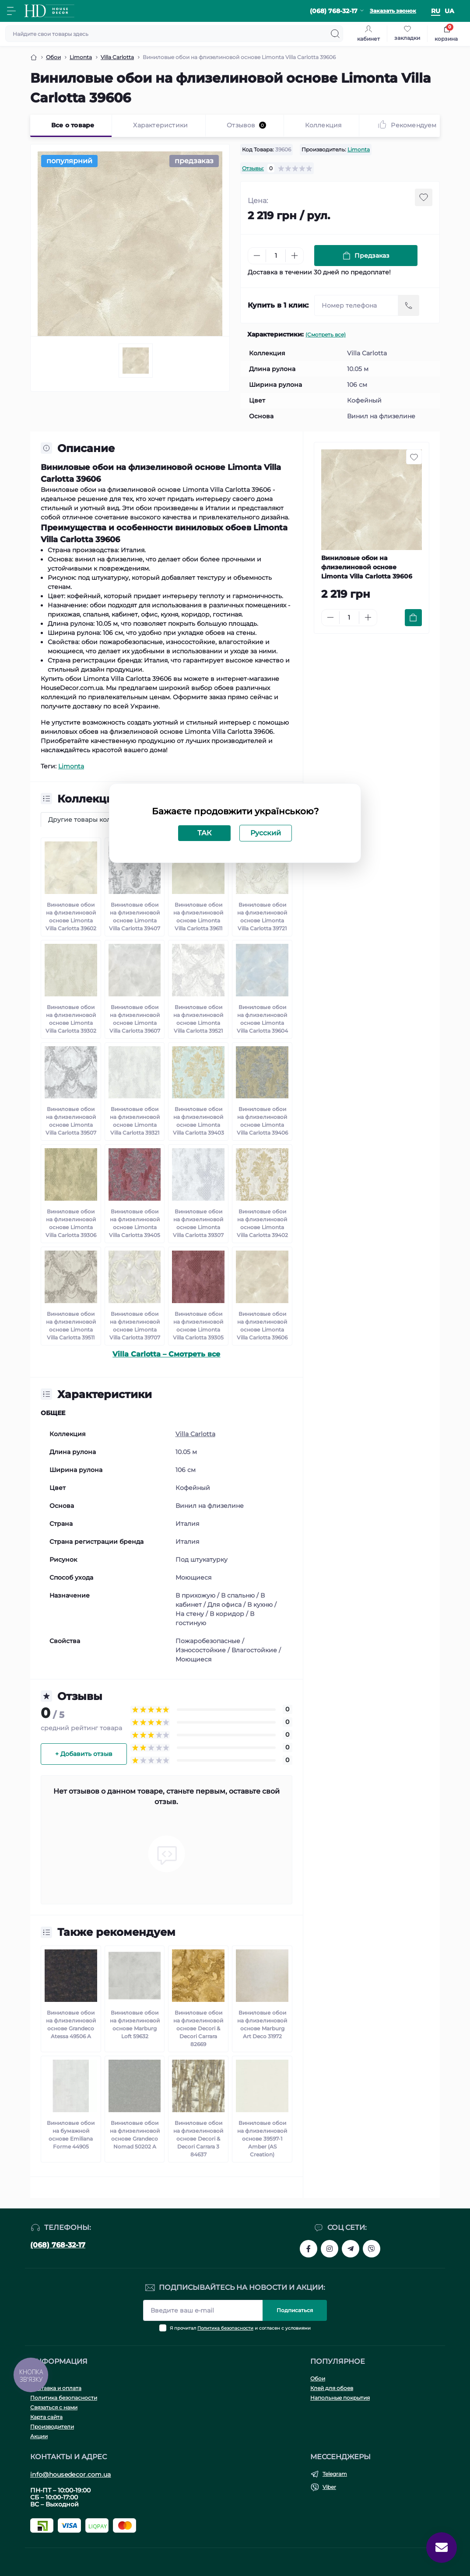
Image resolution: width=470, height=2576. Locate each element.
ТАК (204, 833)
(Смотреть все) (325, 334)
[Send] (408, 305)
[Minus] (257, 255)
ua (449, 11)
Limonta (358, 149)
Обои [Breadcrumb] (53, 57)
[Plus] (294, 255)
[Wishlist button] (423, 197)
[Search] (335, 33)
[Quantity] (276, 255)
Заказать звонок (393, 10)
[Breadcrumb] (33, 57)
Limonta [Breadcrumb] (81, 57)
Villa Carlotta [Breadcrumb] (117, 57)
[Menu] (11, 11)
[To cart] (413, 617)
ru (435, 11)
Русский (265, 833)
